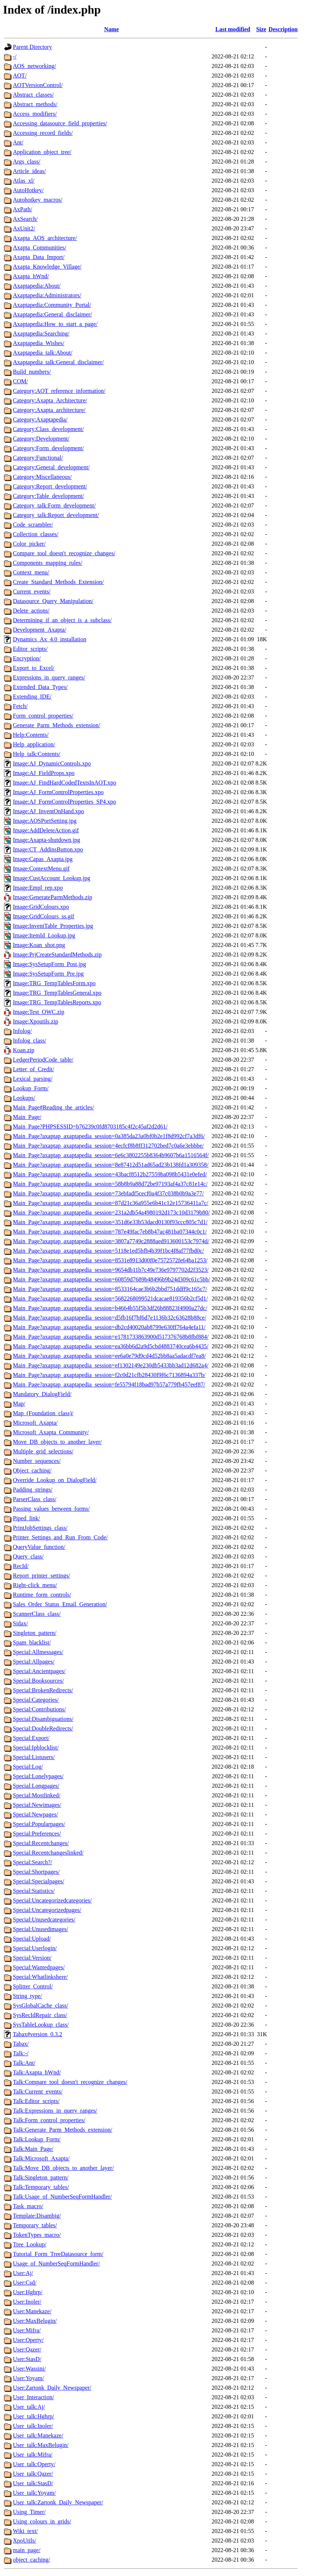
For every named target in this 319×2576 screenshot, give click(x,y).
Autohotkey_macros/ (37, 200)
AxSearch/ (25, 219)
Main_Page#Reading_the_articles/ (53, 1107)
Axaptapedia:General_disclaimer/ (52, 314)
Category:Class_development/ (48, 429)
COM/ (20, 381)
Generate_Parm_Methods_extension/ (56, 725)
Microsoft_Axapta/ (35, 1423)
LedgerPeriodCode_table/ (43, 1059)
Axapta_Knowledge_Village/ (47, 266)
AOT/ (19, 75)
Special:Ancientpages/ (39, 1671)
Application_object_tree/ (42, 152)
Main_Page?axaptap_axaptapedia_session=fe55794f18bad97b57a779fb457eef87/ (109, 1384)
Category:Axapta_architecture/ (49, 410)
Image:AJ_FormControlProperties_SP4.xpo (64, 802)
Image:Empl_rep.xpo (38, 888)
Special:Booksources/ (38, 1681)
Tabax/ (21, 2044)
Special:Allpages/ (33, 1661)
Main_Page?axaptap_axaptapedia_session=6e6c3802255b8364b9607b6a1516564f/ (111, 1155)
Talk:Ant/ (24, 2063)
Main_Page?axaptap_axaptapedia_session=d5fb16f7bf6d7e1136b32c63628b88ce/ (109, 1317)
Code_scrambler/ (33, 524)
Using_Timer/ (29, 2512)
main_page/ (26, 2550)
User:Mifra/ (27, 2330)
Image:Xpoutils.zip (35, 1021)
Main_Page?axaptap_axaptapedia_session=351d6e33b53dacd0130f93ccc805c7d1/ (110, 1222)
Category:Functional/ (38, 458)
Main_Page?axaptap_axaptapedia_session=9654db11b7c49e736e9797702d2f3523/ (111, 1270)
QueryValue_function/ (39, 1547)
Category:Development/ (41, 438)
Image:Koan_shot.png (39, 945)
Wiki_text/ (25, 2531)
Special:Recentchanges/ (41, 1843)
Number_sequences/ (37, 1461)
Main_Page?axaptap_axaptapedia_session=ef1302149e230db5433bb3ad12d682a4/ (111, 1365)
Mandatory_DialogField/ (42, 1394)
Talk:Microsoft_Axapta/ (41, 2158)
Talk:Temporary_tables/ (41, 2187)
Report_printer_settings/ (41, 1575)
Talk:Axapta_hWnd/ (37, 2072)
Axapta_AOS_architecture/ (45, 238)
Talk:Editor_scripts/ (36, 2101)
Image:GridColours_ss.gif (43, 916)
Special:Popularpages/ (39, 1824)
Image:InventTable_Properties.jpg (53, 926)
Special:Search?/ (32, 1862)
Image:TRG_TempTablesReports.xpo (57, 1002)
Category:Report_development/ (50, 486)
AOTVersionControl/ (38, 85)
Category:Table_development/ (48, 496)
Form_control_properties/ (43, 716)
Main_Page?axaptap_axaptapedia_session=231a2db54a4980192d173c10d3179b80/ (111, 1212)
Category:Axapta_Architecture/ (50, 400)
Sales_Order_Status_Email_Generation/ (60, 1604)
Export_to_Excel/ (33, 668)
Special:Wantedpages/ (39, 1967)
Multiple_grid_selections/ (43, 1451)
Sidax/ (20, 1623)
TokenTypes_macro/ (37, 2235)
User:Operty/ (28, 2340)
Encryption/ (27, 658)
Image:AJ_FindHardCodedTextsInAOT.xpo (64, 782)
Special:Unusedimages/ (40, 1929)
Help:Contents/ (31, 735)
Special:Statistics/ (34, 1891)
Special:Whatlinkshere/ (40, 1977)
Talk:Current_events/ (38, 2091)
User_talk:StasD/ (33, 2483)
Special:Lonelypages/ (38, 1776)
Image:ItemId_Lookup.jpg (44, 935)
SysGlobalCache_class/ (40, 2005)
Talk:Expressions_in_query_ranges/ (55, 2110)
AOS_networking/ (34, 66)
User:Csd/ (24, 2282)
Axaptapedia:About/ (37, 286)
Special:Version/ (32, 1958)
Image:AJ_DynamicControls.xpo (52, 763)
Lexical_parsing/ (33, 1079)
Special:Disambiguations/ (43, 1719)
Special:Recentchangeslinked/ (48, 1853)
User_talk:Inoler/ (33, 2426)
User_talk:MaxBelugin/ (40, 2445)
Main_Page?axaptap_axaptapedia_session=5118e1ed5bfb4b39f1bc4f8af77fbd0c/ (108, 1251)
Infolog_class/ (29, 1040)
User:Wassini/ (29, 2368)
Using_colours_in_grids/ (42, 2521)
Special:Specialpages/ (38, 1881)
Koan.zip (23, 1050)
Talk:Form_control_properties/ (49, 2120)
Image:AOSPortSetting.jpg (45, 821)
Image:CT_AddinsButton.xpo (48, 849)
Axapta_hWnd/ (31, 276)
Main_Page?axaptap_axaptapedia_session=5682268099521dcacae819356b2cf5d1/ (110, 1298)
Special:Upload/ (32, 1938)
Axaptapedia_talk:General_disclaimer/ (58, 362)
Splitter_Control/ (33, 1986)
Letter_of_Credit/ (33, 1069)
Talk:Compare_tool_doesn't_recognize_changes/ (70, 2082)
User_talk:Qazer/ (33, 2474)
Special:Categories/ (36, 1700)
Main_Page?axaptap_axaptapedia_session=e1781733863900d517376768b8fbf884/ (111, 1337)
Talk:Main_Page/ (33, 2149)
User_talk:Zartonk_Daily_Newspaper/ (58, 2502)
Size (261, 29)
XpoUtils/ (24, 2540)
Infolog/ (22, 1031)
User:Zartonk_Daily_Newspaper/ (52, 2388)
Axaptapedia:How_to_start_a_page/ (55, 324)
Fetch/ (20, 706)
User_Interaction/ (33, 2397)
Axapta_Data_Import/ (38, 257)
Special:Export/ (31, 1738)
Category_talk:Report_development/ (56, 515)
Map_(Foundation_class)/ (43, 1413)
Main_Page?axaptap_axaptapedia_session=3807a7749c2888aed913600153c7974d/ (111, 1241)
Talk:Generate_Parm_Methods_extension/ (62, 2130)
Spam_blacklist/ (32, 1642)
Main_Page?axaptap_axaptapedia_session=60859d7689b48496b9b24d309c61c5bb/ (111, 1279)
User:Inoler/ (27, 2302)
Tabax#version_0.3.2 (37, 2034)
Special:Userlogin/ (35, 1948)
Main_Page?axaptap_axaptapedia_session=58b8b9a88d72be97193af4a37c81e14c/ (110, 1184)
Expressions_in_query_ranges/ (49, 677)
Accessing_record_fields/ (43, 133)
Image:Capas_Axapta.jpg (42, 859)
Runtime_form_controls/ (42, 1595)
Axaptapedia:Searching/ (41, 333)
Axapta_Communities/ (39, 247)
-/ (15, 56)
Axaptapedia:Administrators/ (47, 295)
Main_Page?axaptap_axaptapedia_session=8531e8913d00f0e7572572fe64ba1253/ (110, 1260)
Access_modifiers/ (35, 114)
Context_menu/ (31, 572)
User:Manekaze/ (32, 2311)
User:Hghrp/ (27, 2292)
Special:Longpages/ (36, 1786)
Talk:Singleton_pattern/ (40, 2177)
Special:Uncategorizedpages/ (47, 1910)
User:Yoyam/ (28, 2378)
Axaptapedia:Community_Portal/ (52, 305)
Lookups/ (24, 1098)
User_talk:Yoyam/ (34, 2493)
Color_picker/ (29, 544)
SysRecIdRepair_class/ (40, 2015)
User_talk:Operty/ (34, 2464)
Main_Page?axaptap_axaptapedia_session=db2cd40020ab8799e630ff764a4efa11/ (109, 1327)
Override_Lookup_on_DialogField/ (55, 1480)
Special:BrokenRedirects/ (43, 1690)
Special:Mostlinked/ (36, 1795)
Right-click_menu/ (35, 1585)
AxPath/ (22, 209)
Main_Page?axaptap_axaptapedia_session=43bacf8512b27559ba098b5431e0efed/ (110, 1174)
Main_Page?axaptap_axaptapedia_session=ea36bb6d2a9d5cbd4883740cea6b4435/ (111, 1346)
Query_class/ (28, 1556)
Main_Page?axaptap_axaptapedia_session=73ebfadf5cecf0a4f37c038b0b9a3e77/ (108, 1193)
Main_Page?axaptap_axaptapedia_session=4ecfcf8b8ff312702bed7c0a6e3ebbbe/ (108, 1145)
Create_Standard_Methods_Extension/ (58, 582)
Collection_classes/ (36, 534)
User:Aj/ (23, 2273)
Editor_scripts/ (30, 649)
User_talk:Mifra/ (33, 2454)
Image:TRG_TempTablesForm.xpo (54, 983)
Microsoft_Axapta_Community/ (51, 1432)
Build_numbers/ (32, 372)
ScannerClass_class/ (37, 1614)
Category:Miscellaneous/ (42, 477)
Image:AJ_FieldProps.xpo (44, 773)
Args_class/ (26, 161)
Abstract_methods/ (35, 104)
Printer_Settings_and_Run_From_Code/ (60, 1537)
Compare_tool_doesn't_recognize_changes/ (64, 553)
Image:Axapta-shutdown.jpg (46, 840)
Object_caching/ (32, 1470)
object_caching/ (31, 2560)
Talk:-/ (20, 2053)
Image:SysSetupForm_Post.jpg (49, 964)
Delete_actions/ (31, 610)
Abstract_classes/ (33, 95)
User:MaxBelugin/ (35, 2321)
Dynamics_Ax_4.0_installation (49, 639)
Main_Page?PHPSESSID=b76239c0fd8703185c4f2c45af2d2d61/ (90, 1126)
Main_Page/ (27, 1117)
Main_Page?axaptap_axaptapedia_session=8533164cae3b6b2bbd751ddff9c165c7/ (110, 1289)
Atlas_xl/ (24, 180)
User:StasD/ (27, 2359)
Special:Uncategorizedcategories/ (52, 1900)
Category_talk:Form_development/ (54, 505)
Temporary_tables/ (35, 2225)
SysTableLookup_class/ (41, 2024)
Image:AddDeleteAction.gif (46, 830)
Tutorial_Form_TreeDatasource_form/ (58, 2254)
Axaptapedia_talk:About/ (42, 352)
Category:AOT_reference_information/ (59, 391)
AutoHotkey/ (28, 190)
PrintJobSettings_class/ (40, 1528)
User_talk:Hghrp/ (33, 2416)
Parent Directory (32, 47)
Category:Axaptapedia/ (40, 419)
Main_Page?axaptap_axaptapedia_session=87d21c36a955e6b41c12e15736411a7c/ (110, 1203)
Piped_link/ (26, 1518)
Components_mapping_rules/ (47, 563)
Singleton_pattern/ (34, 1633)
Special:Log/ (28, 1767)
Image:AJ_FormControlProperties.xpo (58, 792)
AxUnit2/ (24, 228)
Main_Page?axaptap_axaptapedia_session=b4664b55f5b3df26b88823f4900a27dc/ (110, 1308)
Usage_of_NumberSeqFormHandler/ (56, 2263)
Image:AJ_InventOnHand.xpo (48, 811)
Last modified (232, 29)
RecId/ (21, 1566)
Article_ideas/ (29, 171)
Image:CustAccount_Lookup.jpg (51, 878)
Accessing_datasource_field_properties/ (60, 123)
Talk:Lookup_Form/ (37, 2139)
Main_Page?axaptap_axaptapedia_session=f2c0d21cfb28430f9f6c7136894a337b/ (109, 1375)
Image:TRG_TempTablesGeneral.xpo (57, 993)
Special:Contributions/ (39, 1709)
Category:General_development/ (51, 467)
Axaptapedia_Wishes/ (38, 343)
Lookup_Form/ (31, 1088)
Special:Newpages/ (35, 1814)
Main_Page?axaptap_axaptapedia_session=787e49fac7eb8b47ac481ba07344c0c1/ (110, 1231)
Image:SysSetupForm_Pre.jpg (48, 974)
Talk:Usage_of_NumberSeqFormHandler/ (62, 2196)
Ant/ (18, 142)
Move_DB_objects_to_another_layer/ (57, 1442)
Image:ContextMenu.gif (41, 868)
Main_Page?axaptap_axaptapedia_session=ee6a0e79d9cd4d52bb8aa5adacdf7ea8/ (109, 1356)
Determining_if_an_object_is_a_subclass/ (62, 620)
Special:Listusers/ (34, 1757)
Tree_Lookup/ (29, 2244)
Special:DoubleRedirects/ (43, 1728)
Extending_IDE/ (32, 696)
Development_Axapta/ (39, 630)
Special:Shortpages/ (36, 1872)
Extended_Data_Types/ (40, 687)
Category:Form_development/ (48, 448)
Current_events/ (31, 591)
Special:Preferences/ (37, 1833)
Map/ (19, 1403)
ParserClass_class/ (34, 1499)
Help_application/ (34, 744)
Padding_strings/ (33, 1489)
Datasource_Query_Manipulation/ (53, 601)
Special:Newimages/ (37, 1805)
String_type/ (27, 1996)
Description (283, 29)
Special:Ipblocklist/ (36, 1747)
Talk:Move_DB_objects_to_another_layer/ (63, 2168)
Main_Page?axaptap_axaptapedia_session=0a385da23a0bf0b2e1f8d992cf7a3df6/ (109, 1136)
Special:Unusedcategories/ (44, 1919)
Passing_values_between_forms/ (51, 1509)
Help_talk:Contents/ (36, 754)
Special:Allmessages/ (38, 1652)
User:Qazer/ (27, 2349)
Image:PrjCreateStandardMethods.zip (57, 954)
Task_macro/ (28, 2206)
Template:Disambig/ (37, 2216)
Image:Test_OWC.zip (38, 1012)
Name (111, 29)
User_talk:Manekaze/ (38, 2435)
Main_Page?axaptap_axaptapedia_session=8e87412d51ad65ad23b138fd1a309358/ (111, 1165)
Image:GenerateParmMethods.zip (52, 897)
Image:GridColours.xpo (41, 907)
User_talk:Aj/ (29, 2407)
